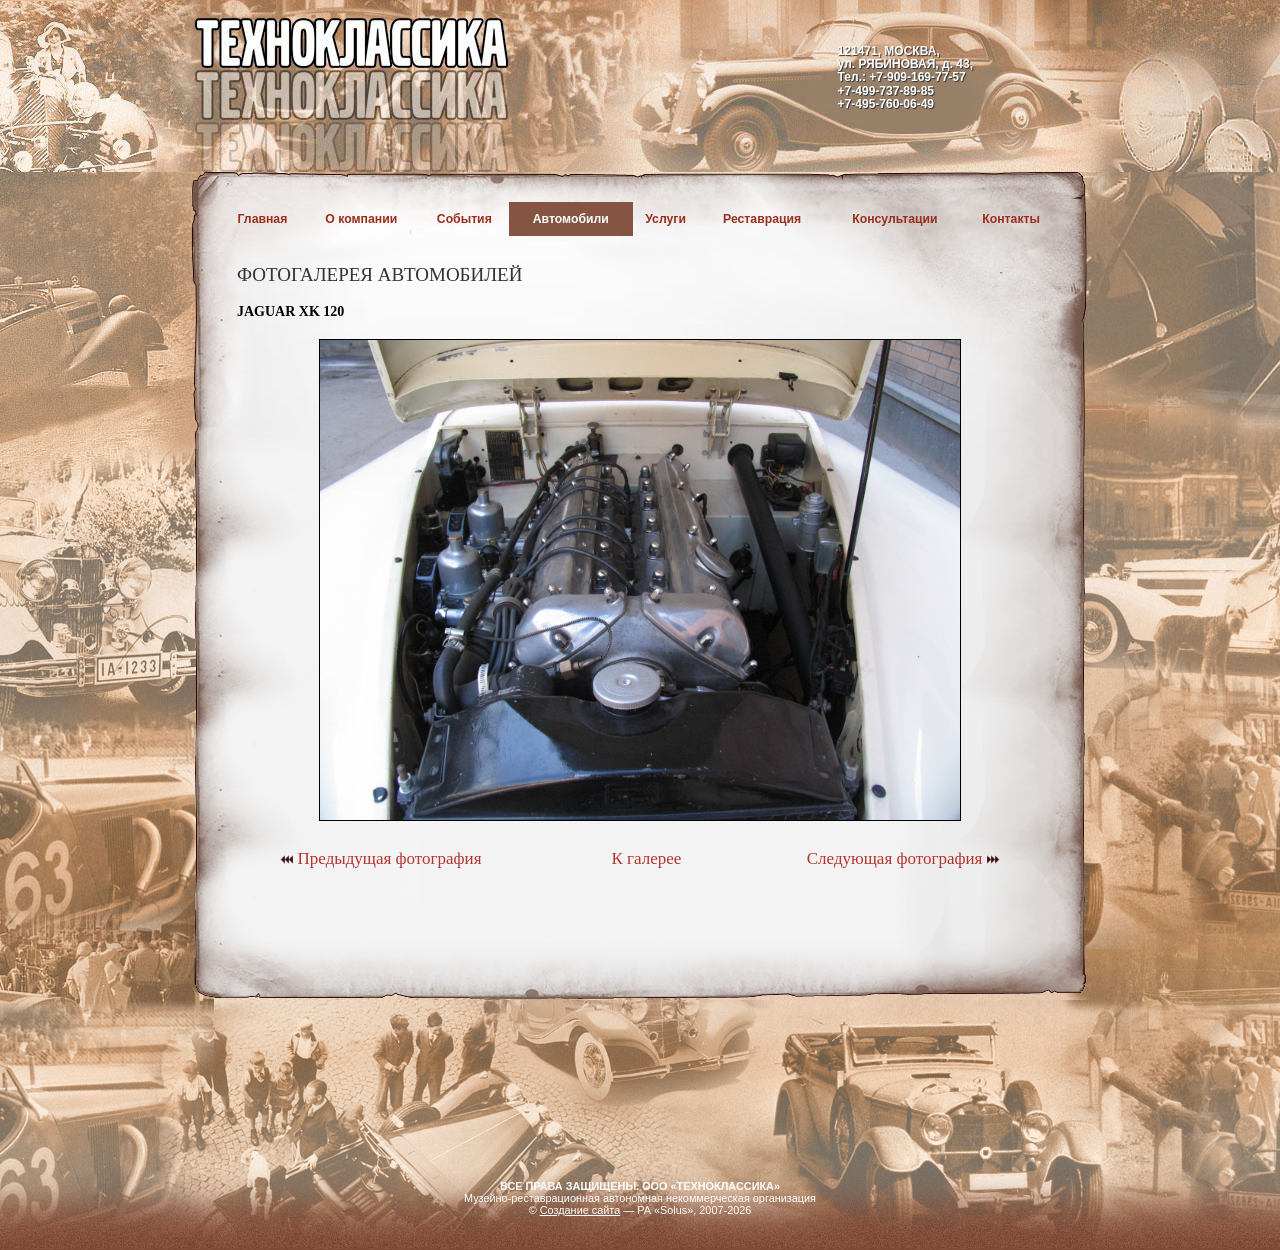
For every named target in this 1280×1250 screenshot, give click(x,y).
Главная (263, 219)
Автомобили (571, 219)
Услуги (665, 219)
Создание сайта (580, 1210)
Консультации (894, 219)
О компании (361, 219)
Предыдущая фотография (380, 858)
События (464, 219)
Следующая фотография (903, 858)
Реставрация (762, 219)
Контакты (1011, 219)
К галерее (646, 858)
